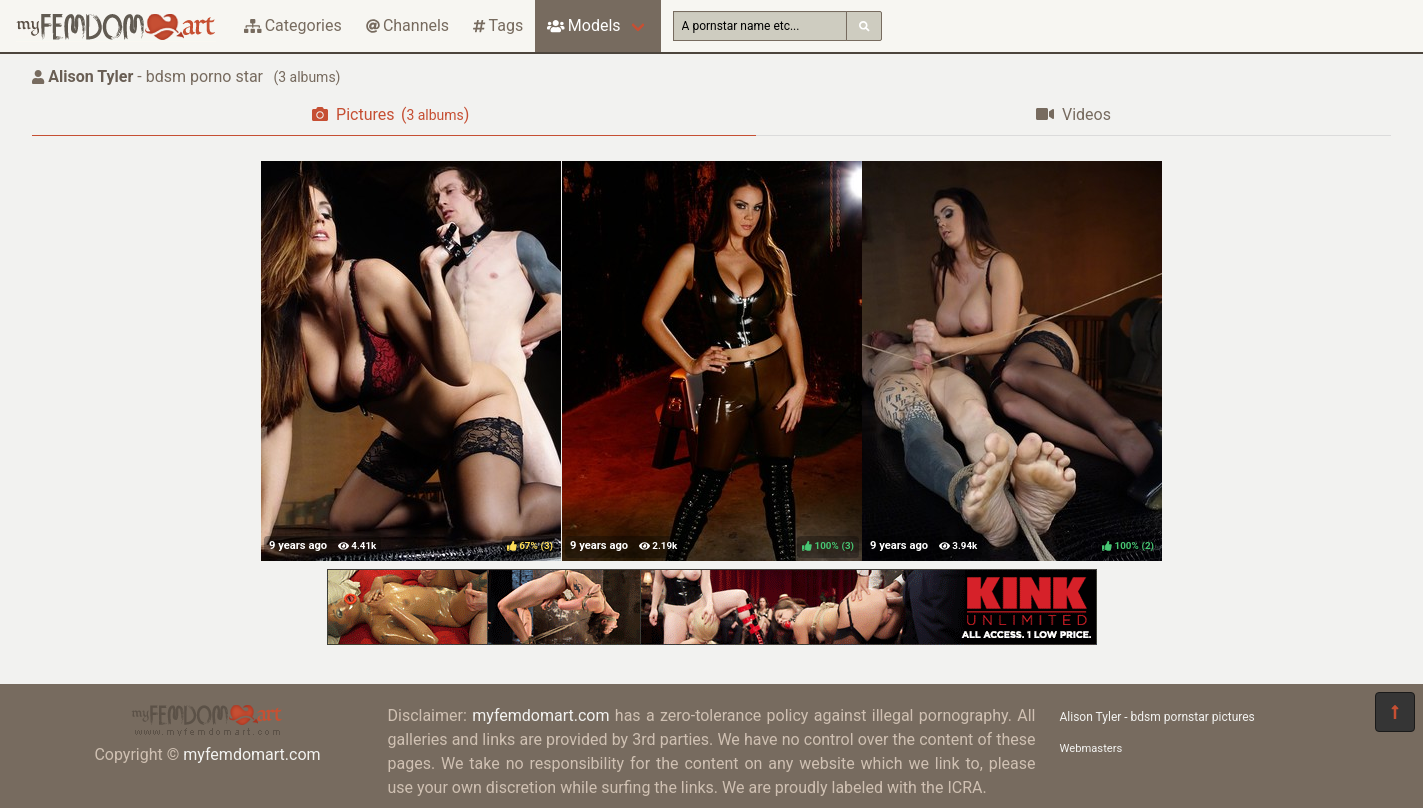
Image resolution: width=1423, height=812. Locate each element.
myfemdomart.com (251, 754)
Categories (293, 25)
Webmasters (1091, 748)
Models (583, 25)
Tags (498, 25)
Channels (407, 25)
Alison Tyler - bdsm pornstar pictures (1157, 717)
